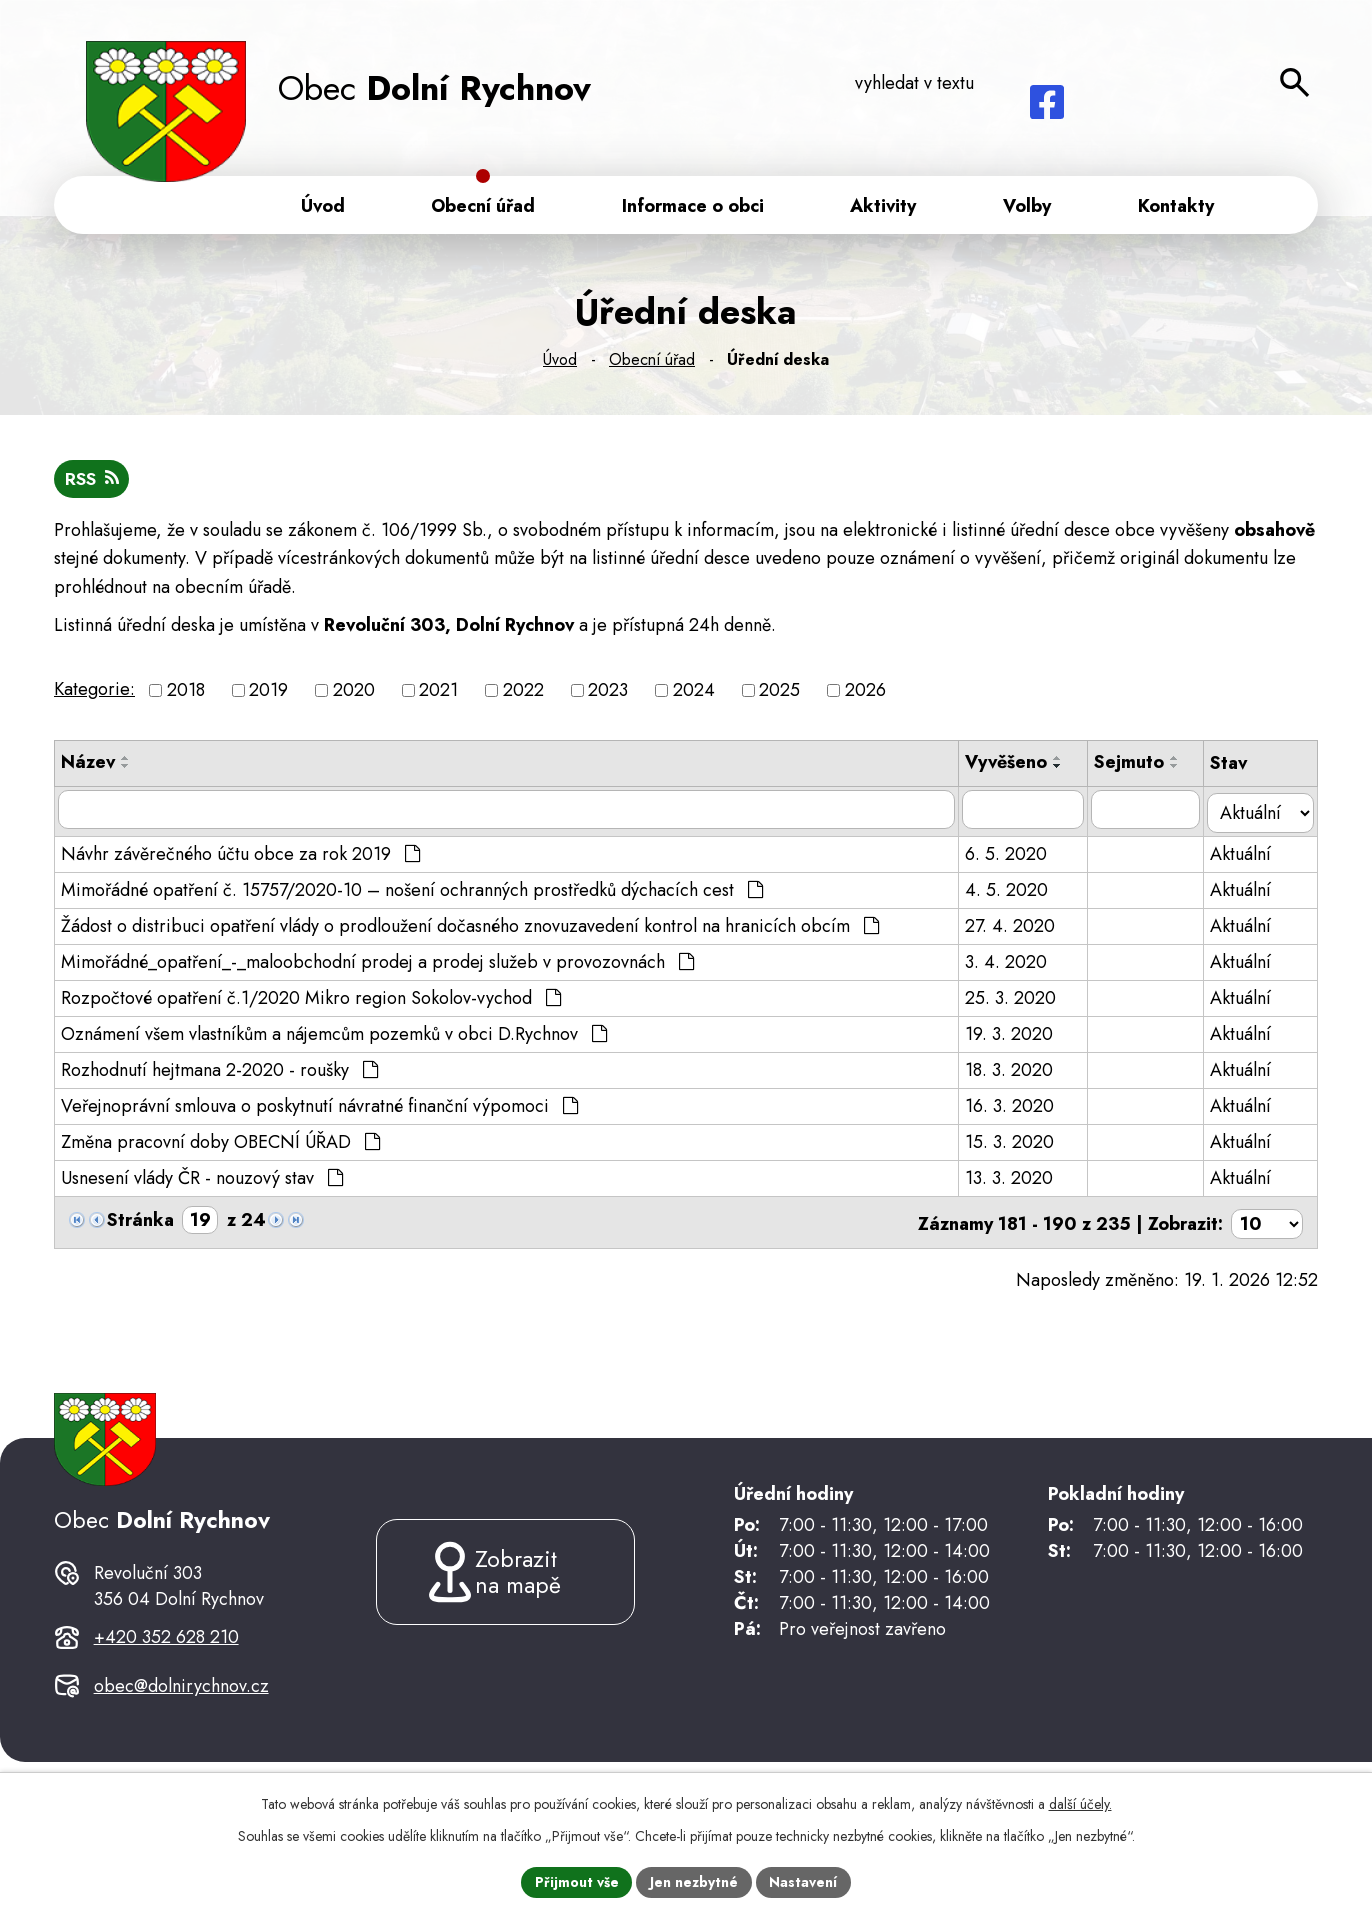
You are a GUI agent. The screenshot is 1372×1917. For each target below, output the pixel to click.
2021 (438, 695)
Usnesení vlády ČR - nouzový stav (202, 1178)
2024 (694, 695)
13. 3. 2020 (1013, 1178)
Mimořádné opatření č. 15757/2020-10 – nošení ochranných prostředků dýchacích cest (412, 890)
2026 (865, 695)
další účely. (1080, 1803)
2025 (779, 695)
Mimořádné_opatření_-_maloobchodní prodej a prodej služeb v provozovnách (377, 962)
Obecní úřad (652, 363)
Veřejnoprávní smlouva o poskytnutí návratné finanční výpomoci (319, 1106)
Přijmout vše (576, 1881)
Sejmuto (1134, 767)
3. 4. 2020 (1010, 962)
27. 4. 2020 (1014, 926)
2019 (268, 695)
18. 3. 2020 (1013, 1070)
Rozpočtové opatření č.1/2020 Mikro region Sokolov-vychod (311, 998)
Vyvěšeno (1010, 767)
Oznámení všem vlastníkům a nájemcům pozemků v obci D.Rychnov (334, 1034)
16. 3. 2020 (1013, 1106)
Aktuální (1246, 854)
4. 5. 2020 (1010, 890)
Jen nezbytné (694, 1881)
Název (88, 767)
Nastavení (805, 1881)
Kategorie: (94, 693)
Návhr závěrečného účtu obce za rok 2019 (240, 854)
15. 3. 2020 (1013, 1142)
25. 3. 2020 (1014, 998)
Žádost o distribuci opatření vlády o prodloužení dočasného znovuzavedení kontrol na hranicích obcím (470, 926)
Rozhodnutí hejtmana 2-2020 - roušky (219, 1070)
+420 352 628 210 (166, 1657)
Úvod (560, 363)
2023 (608, 695)
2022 (523, 695)
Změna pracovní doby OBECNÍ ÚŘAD (220, 1142)
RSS (93, 483)
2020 (354, 695)
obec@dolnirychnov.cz (181, 1707)
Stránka (140, 1220)
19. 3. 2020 (1013, 1034)
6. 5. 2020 (1010, 854)
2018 (186, 695)
